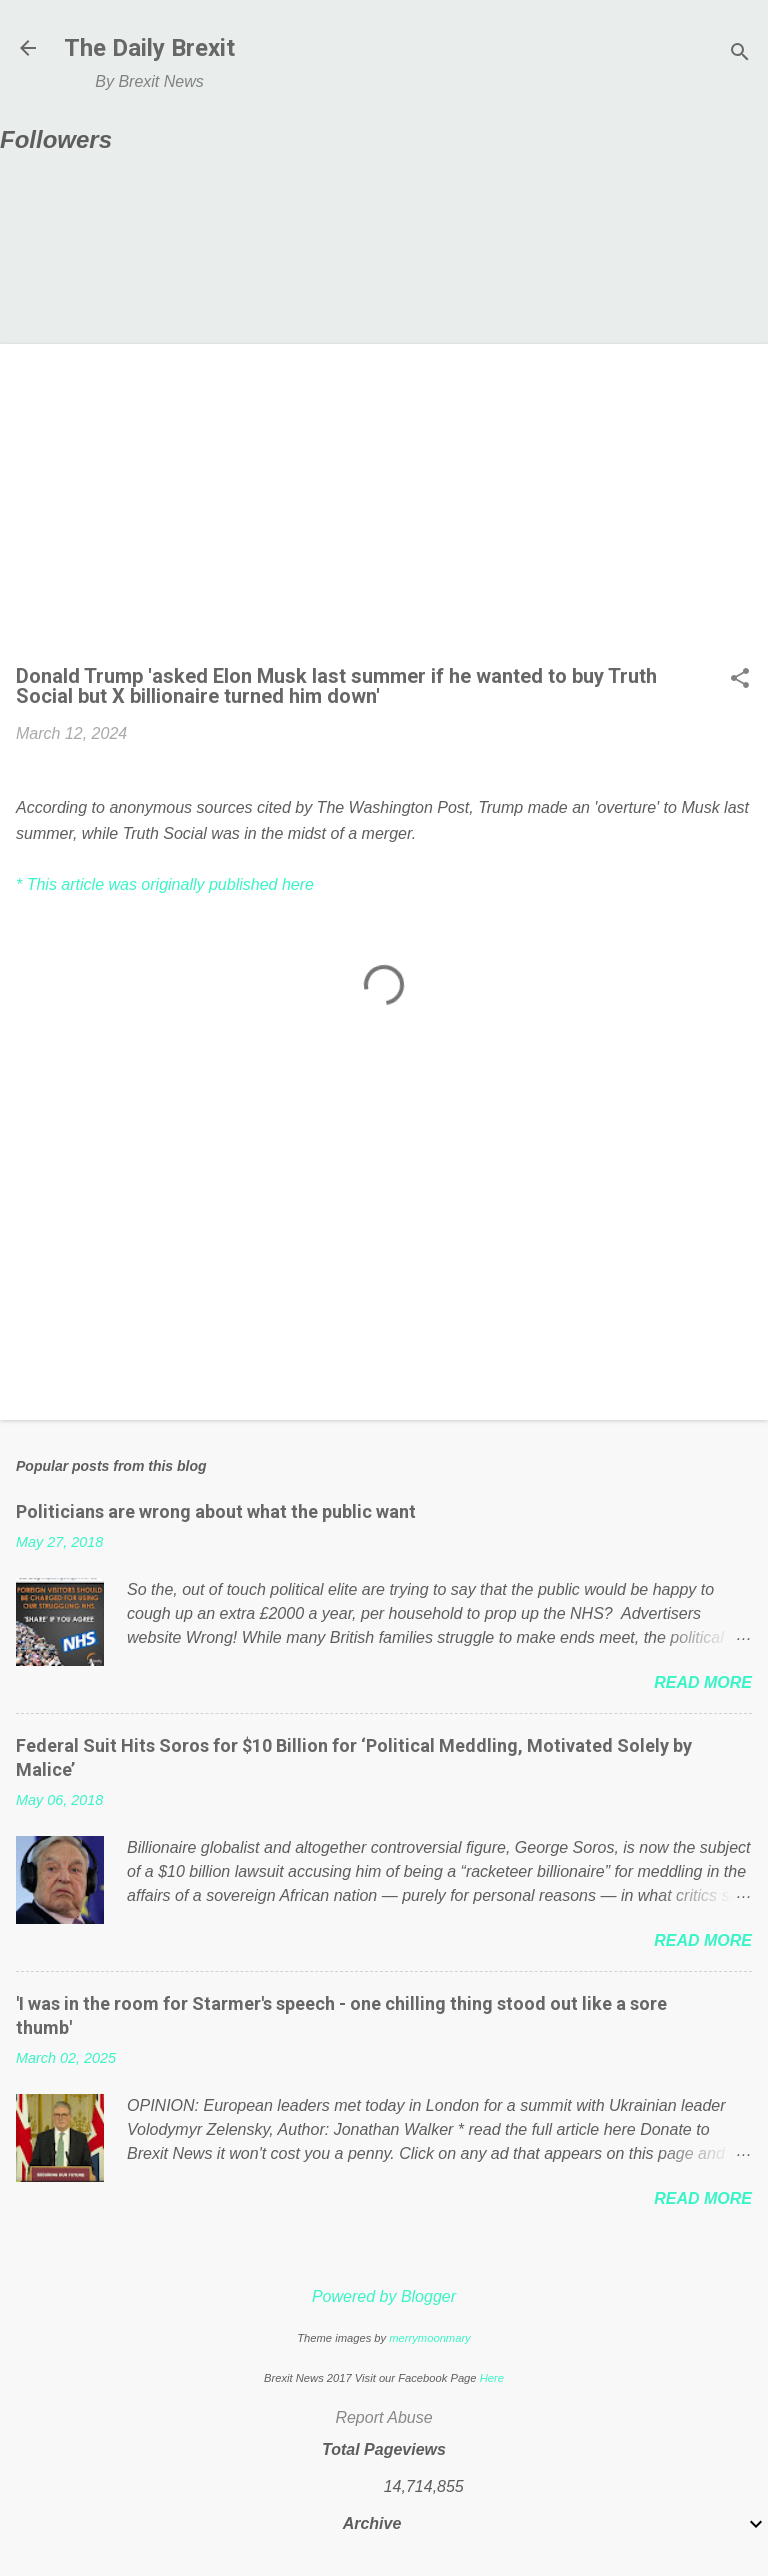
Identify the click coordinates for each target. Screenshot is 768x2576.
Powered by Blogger (384, 2296)
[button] (740, 680)
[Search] (740, 54)
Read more (703, 1682)
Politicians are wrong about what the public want (216, 1511)
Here (492, 2378)
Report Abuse (383, 2417)
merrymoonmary (429, 2338)
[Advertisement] (384, 510)
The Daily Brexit (149, 48)
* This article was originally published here (165, 884)
